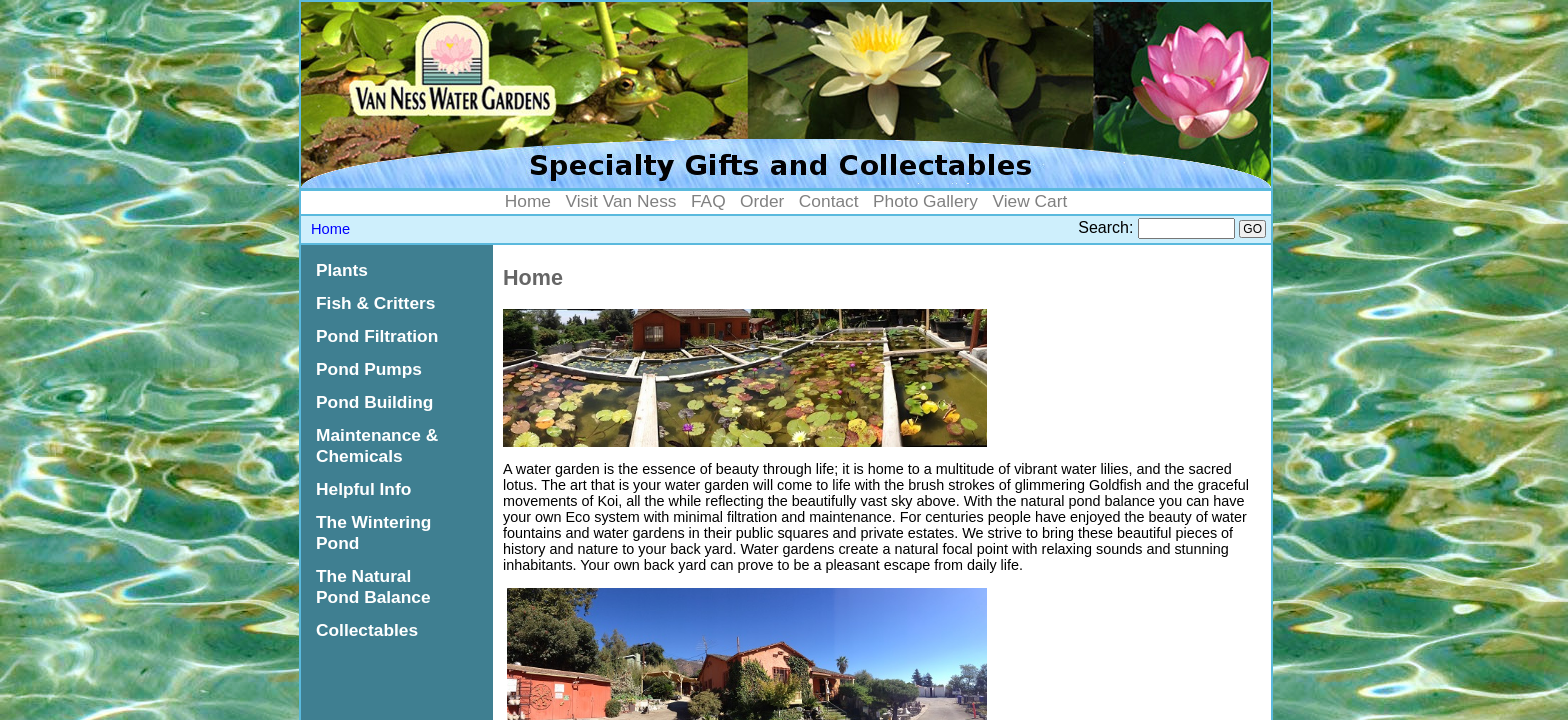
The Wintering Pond (373, 532)
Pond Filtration (377, 336)
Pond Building (374, 402)
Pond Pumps (369, 369)
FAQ (708, 201)
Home (528, 201)
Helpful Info (363, 489)
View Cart (1029, 201)
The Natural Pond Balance (373, 586)
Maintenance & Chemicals (377, 445)
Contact (829, 201)
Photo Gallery (925, 201)
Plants (342, 270)
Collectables (367, 630)
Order (762, 201)
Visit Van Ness (620, 201)
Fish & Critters (375, 303)
